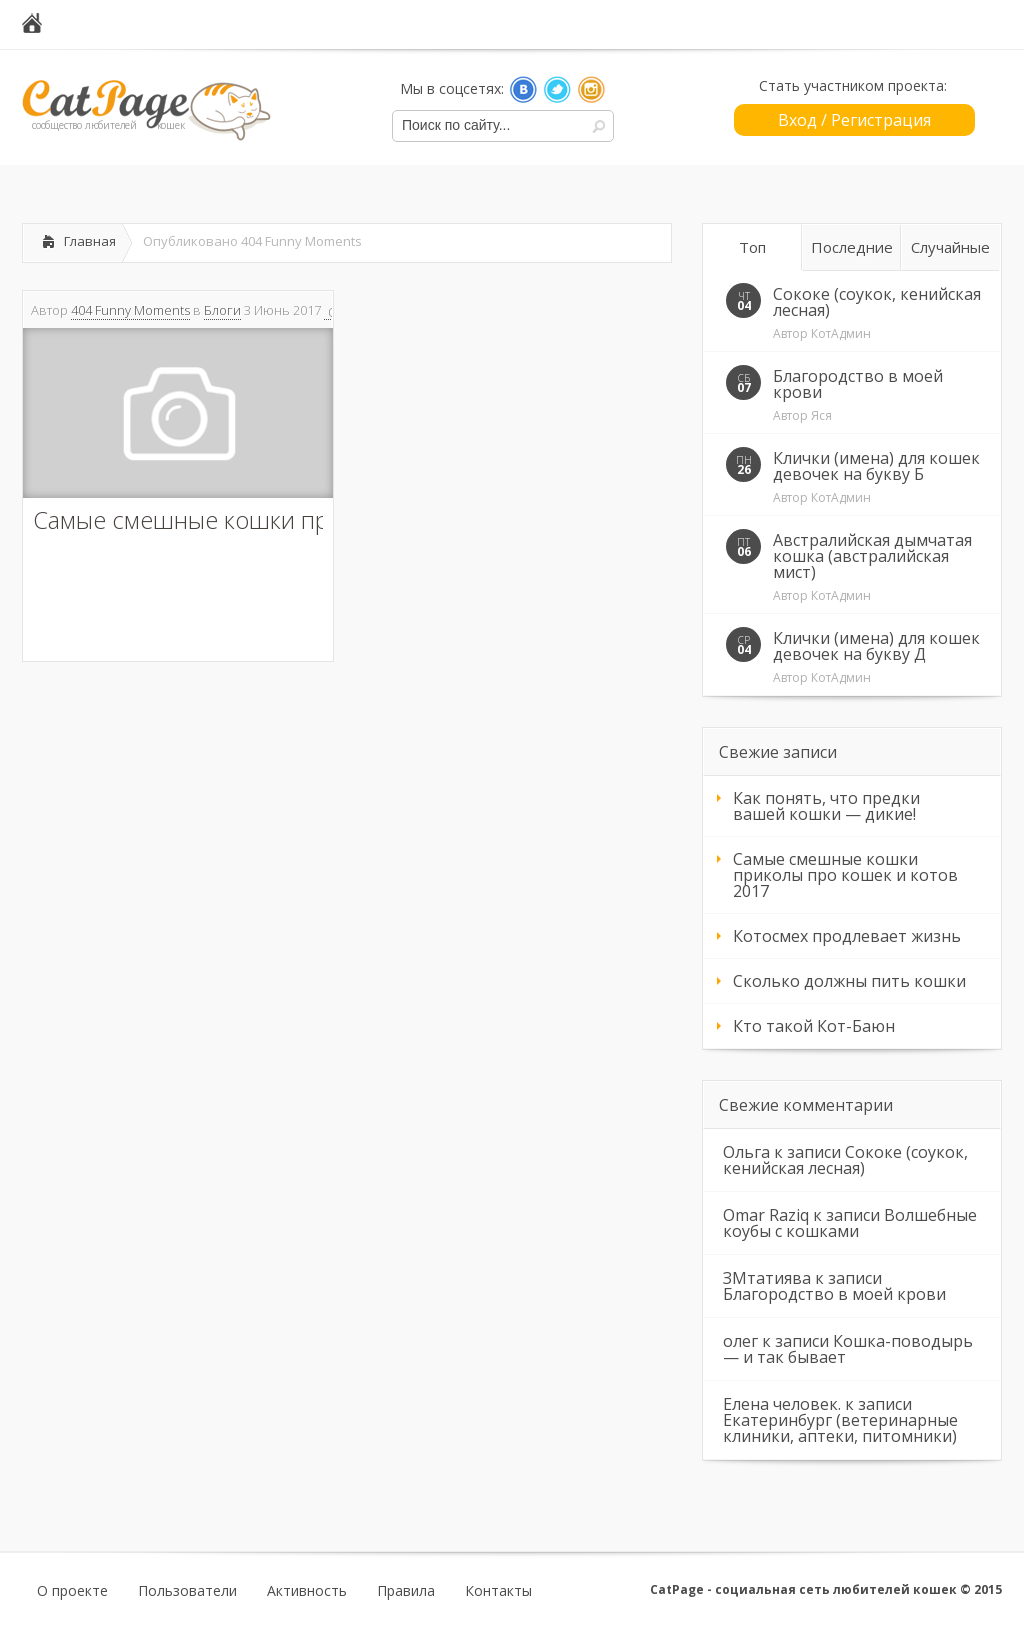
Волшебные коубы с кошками (850, 1223)
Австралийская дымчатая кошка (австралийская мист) (872, 556)
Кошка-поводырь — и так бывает (848, 1349)
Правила (406, 1591)
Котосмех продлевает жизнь (847, 936)
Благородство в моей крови (858, 384)
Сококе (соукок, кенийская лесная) (877, 302)
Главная (90, 241)
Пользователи (187, 1591)
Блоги (222, 310)
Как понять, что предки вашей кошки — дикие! (826, 806)
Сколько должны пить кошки (849, 981)
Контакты (498, 1591)
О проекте (72, 1591)
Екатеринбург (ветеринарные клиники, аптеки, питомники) (840, 1428)
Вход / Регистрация (854, 120)
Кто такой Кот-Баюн (814, 1026)
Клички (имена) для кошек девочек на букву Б (876, 466)
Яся (821, 415)
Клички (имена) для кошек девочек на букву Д (876, 646)
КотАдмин (841, 333)
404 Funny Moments (130, 310)
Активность (307, 1591)
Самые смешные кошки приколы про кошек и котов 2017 (845, 875)
